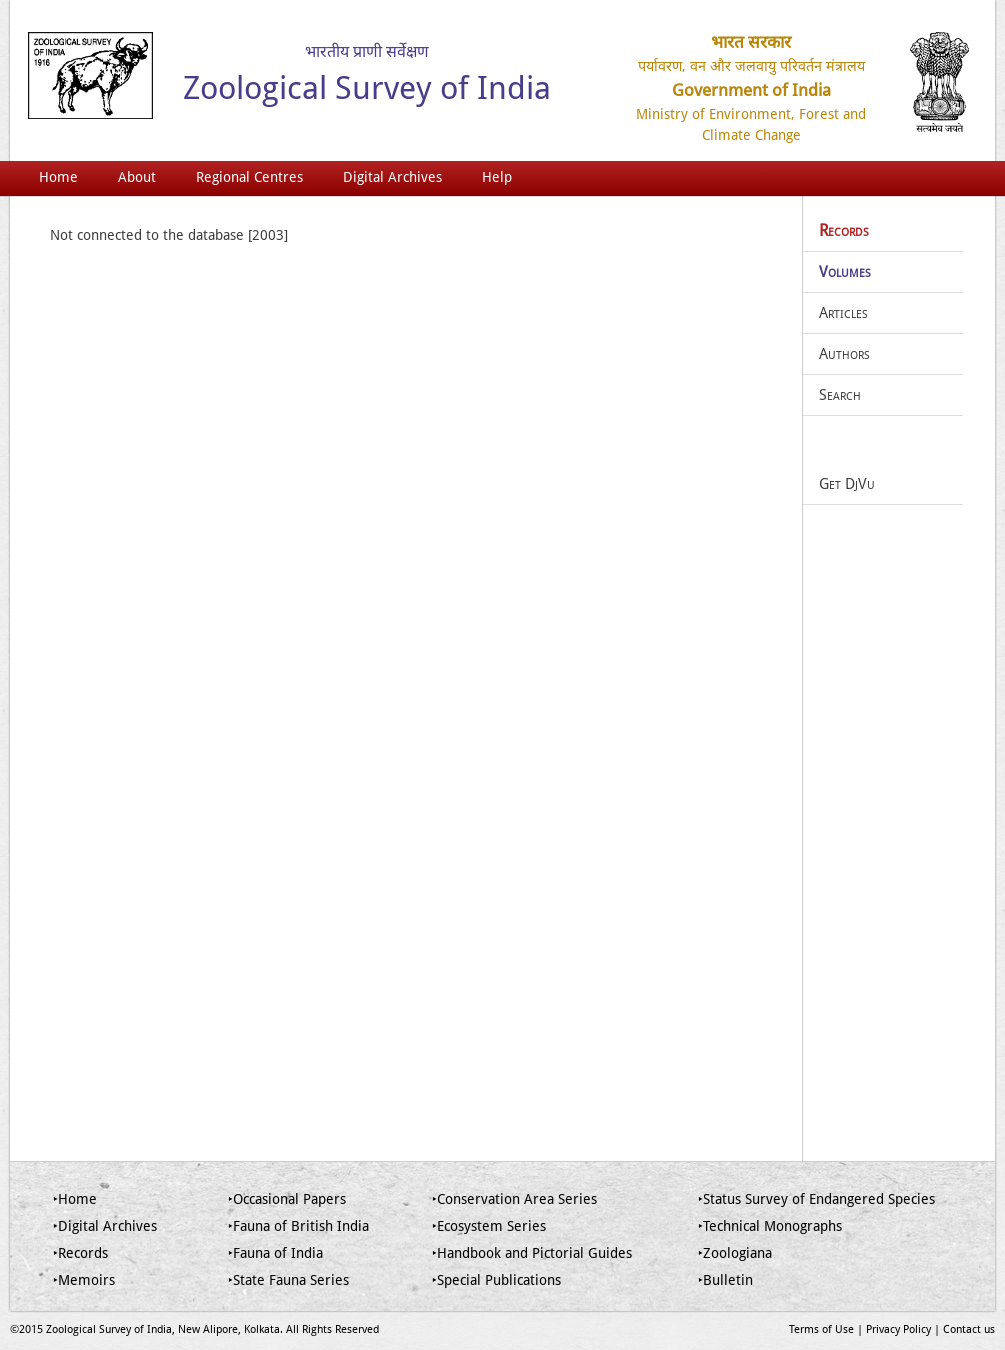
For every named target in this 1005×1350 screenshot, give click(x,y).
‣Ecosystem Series (489, 1226)
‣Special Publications (496, 1280)
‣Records (80, 1253)
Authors (844, 354)
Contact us (969, 1329)
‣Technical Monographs (770, 1226)
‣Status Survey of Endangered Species (816, 1199)
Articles (843, 313)
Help (497, 177)
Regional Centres (249, 177)
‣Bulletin (725, 1280)
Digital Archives (392, 177)
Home (58, 177)
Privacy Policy (898, 1329)
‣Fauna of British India (298, 1226)
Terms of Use (821, 1329)
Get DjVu (847, 484)
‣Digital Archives (105, 1226)
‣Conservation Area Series (514, 1199)
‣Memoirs (84, 1280)
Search (840, 395)
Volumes (845, 272)
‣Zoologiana (735, 1253)
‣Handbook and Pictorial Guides (532, 1253)
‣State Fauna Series (288, 1280)
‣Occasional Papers (287, 1199)
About (137, 177)
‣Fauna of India (275, 1253)
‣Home (75, 1199)
